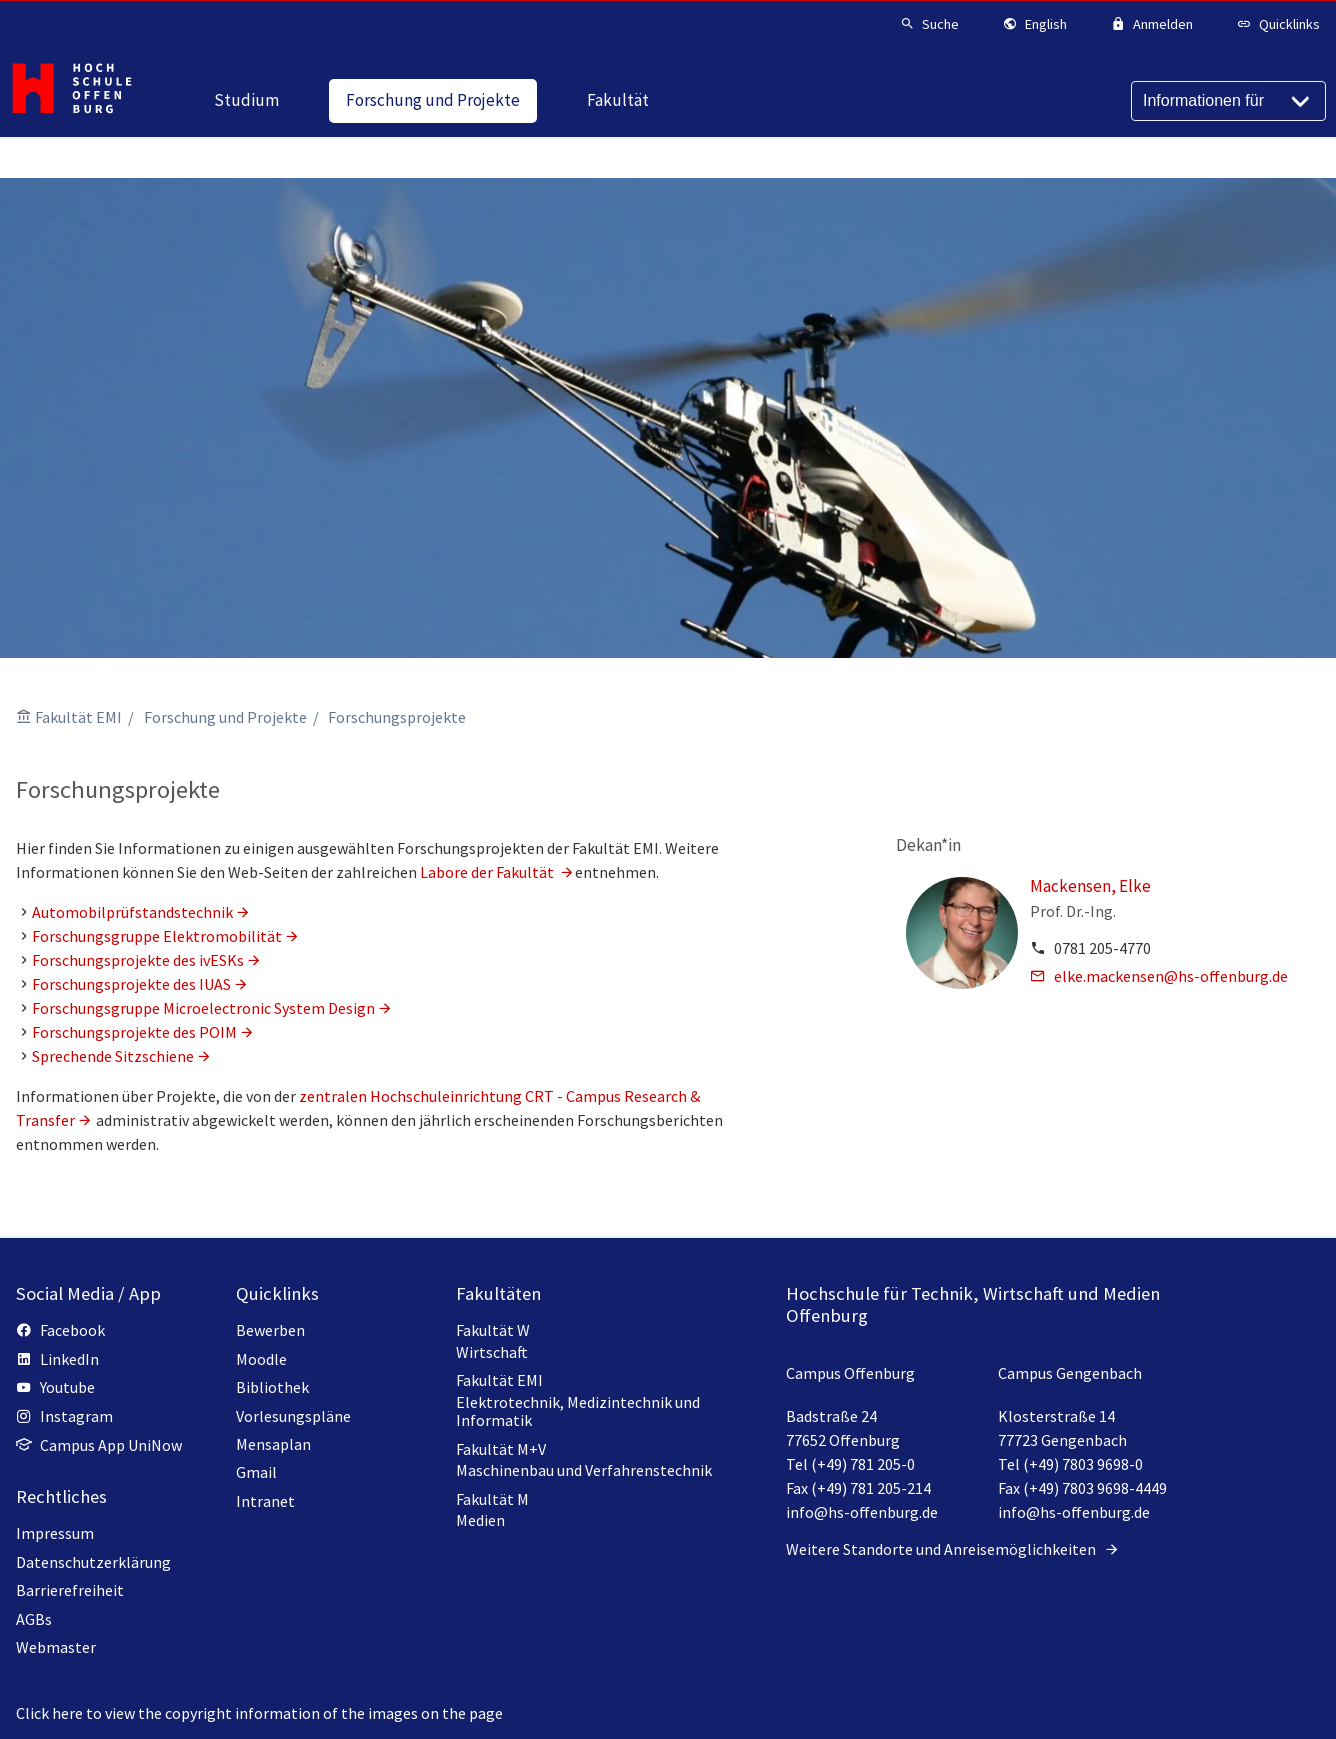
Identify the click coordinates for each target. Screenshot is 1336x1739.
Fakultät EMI (78, 717)
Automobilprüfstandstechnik (132, 912)
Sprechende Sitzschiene (113, 1056)
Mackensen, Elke (1090, 886)
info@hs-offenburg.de (862, 1512)
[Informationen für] (1228, 101)
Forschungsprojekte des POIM (134, 1032)
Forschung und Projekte (225, 717)
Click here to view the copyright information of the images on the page (259, 1713)
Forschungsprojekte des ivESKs (138, 960)
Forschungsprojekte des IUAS (131, 984)
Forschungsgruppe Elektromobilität (157, 936)
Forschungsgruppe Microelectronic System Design (203, 1008)
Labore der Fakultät (488, 872)
